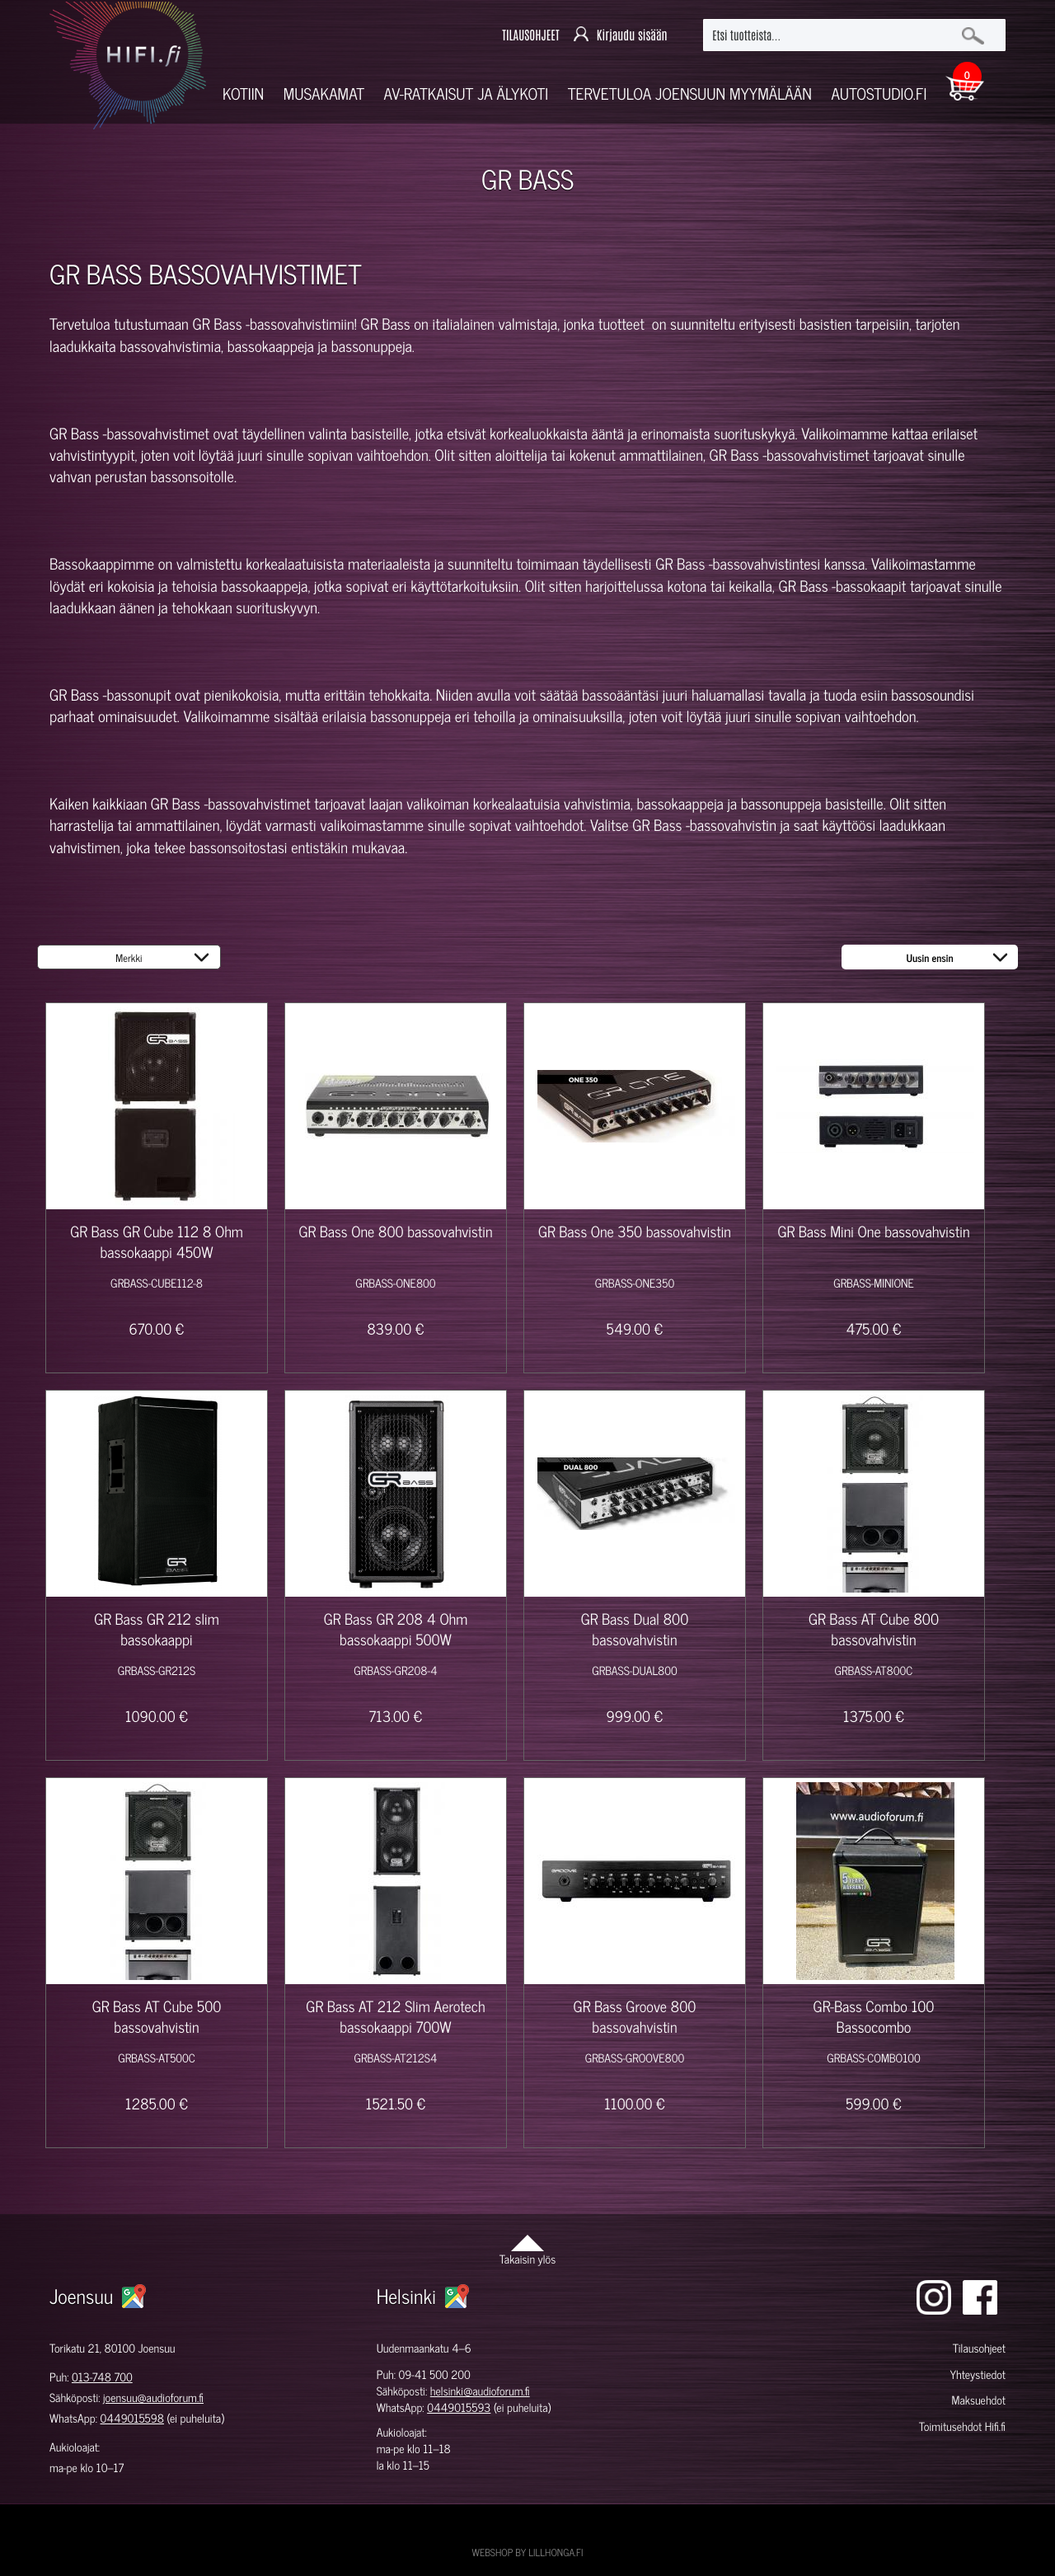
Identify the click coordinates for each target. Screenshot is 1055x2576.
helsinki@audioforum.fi (480, 2390)
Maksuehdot (978, 2400)
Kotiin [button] (243, 93)
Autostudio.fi (878, 93)
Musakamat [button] (324, 93)
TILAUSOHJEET (530, 35)
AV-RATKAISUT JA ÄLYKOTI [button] (466, 93)
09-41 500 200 (435, 2374)
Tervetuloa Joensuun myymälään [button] (690, 93)
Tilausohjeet (979, 2348)
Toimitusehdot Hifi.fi (962, 2426)
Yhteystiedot (978, 2374)
